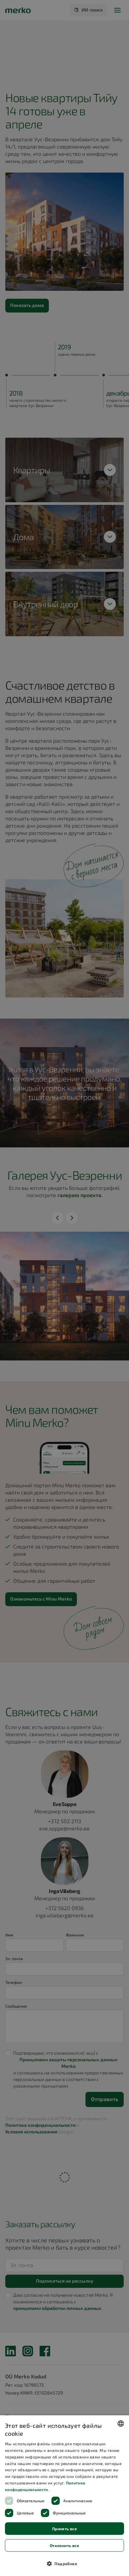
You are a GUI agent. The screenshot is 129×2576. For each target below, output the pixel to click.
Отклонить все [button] (64, 2545)
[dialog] (64, 2495)
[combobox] (120, 2423)
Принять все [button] (64, 2528)
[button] (64, 2563)
